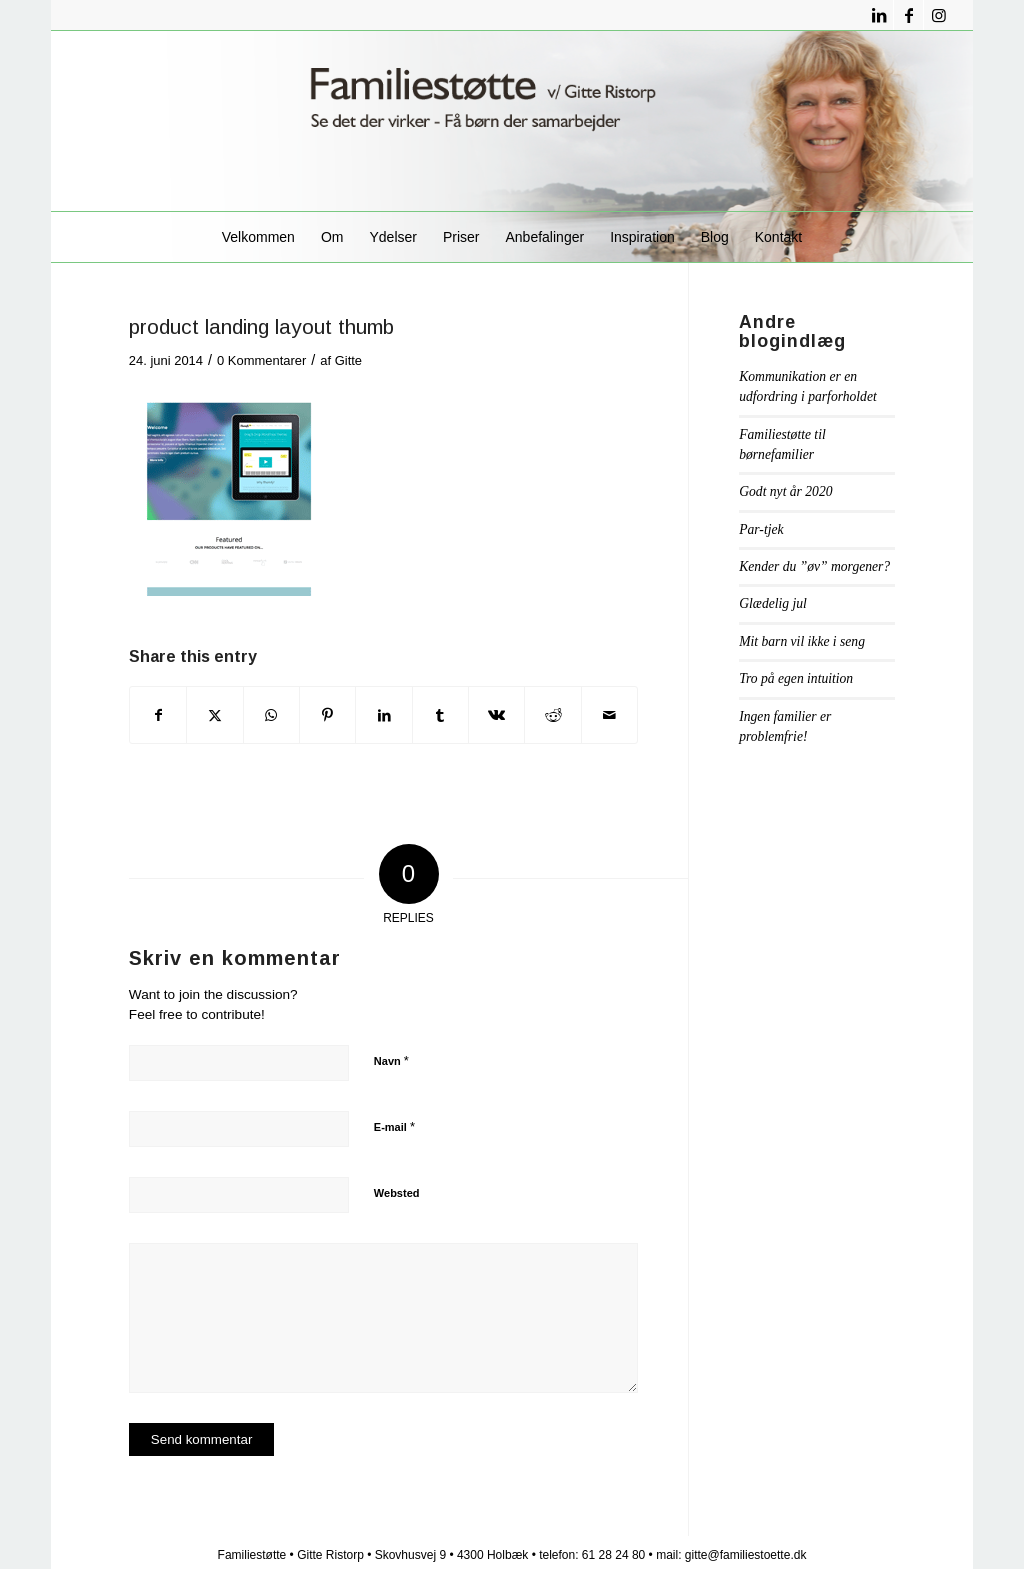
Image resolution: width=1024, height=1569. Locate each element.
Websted (397, 1193)
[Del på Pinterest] (327, 715)
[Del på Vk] (496, 715)
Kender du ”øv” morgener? (814, 566)
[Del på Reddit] (552, 715)
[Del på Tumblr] (440, 715)
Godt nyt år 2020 (785, 491)
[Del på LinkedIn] (383, 715)
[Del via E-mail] (609, 715)
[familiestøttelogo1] (512, 121)
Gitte (348, 360)
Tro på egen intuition (796, 678)
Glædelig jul (773, 603)
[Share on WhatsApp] (271, 715)
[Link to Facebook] (908, 15)
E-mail (394, 1126)
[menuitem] (258, 237)
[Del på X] (214, 715)
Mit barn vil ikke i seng (802, 641)
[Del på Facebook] (158, 715)
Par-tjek (761, 529)
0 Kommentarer (261, 360)
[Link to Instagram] (939, 15)
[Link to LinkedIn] (878, 15)
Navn (391, 1060)
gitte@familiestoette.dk (746, 1555)
